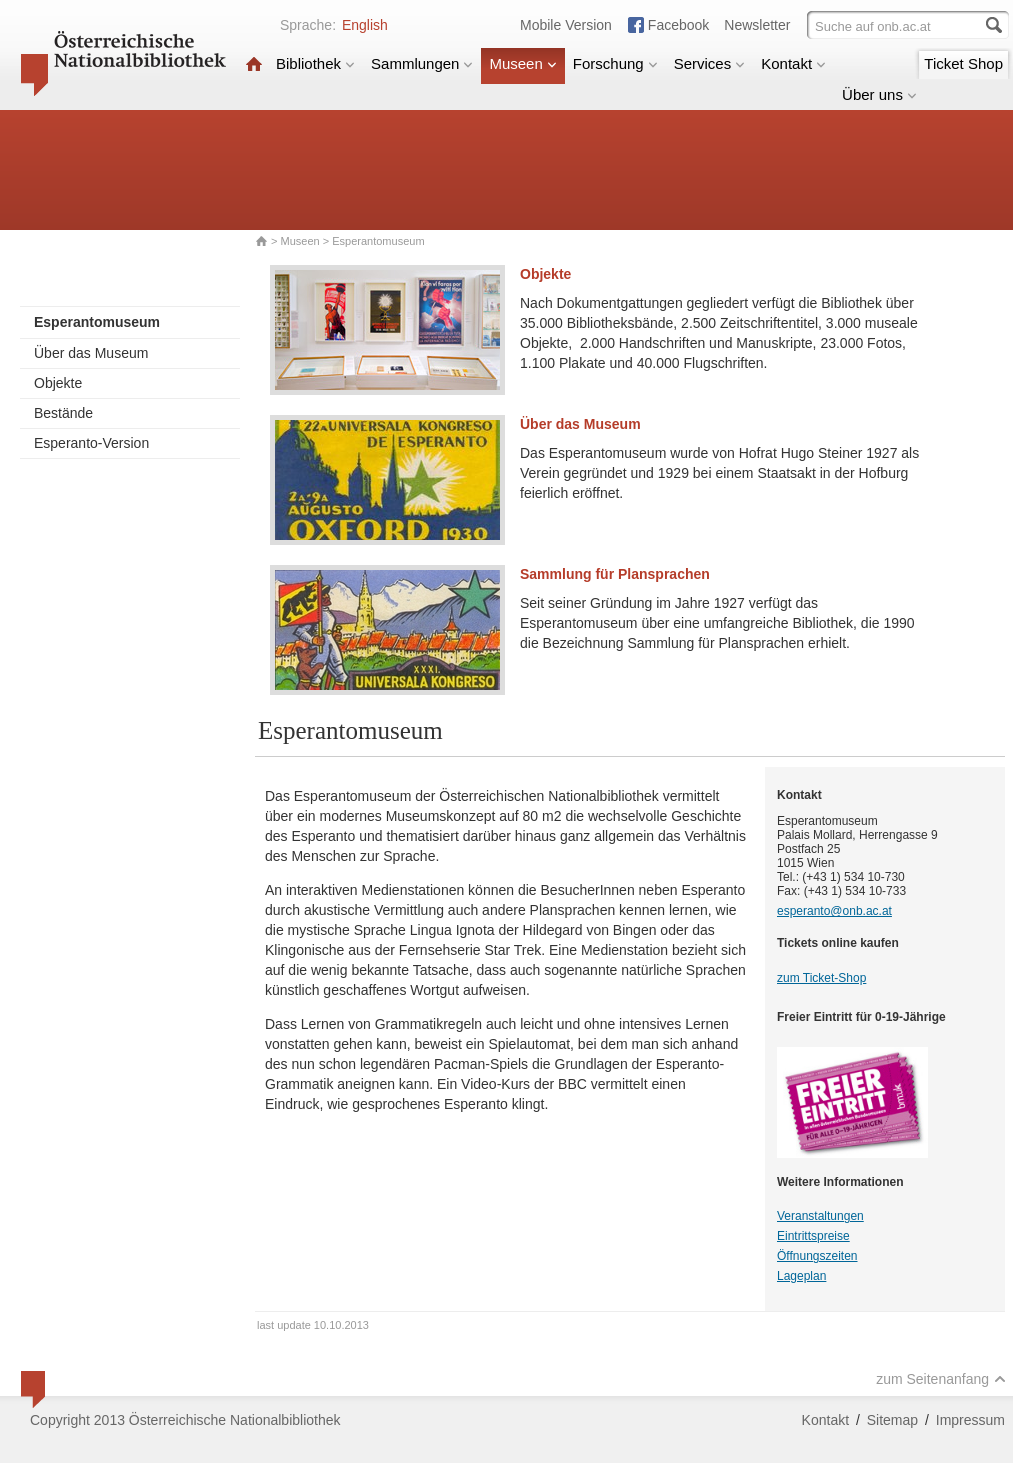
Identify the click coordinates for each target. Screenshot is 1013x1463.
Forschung (615, 63)
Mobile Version (566, 25)
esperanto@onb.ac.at (834, 911)
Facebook (678, 25)
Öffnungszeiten (817, 1256)
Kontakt (793, 63)
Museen (522, 63)
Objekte (58, 383)
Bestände (63, 413)
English (365, 25)
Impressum (970, 1420)
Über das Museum (91, 353)
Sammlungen (422, 63)
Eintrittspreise (813, 1236)
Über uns (879, 94)
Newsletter (757, 25)
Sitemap (892, 1420)
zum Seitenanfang (941, 1379)
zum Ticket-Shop (821, 978)
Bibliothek (315, 63)
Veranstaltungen (820, 1216)
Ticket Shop (963, 63)
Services (710, 63)
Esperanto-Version (91, 443)
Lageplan (801, 1276)
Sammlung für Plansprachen (615, 574)
